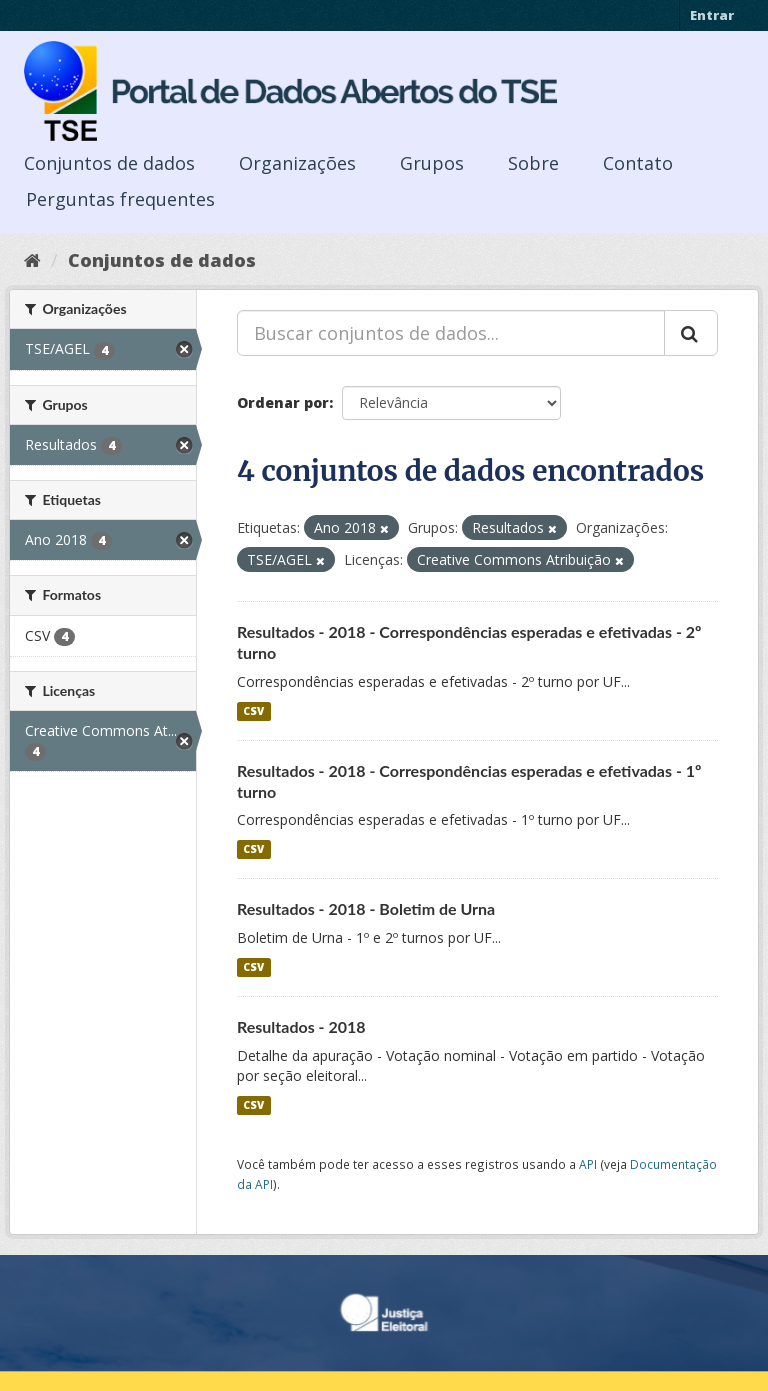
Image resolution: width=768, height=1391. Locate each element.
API (588, 1164)
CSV (253, 711)
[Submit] (691, 333)
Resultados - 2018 (301, 1026)
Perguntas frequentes (120, 199)
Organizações (297, 163)
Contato (638, 163)
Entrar (712, 15)
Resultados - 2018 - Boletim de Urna (366, 908)
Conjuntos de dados (109, 163)
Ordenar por (283, 402)
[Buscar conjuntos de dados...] (451, 333)
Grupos (432, 163)
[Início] (32, 260)
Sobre (533, 163)
